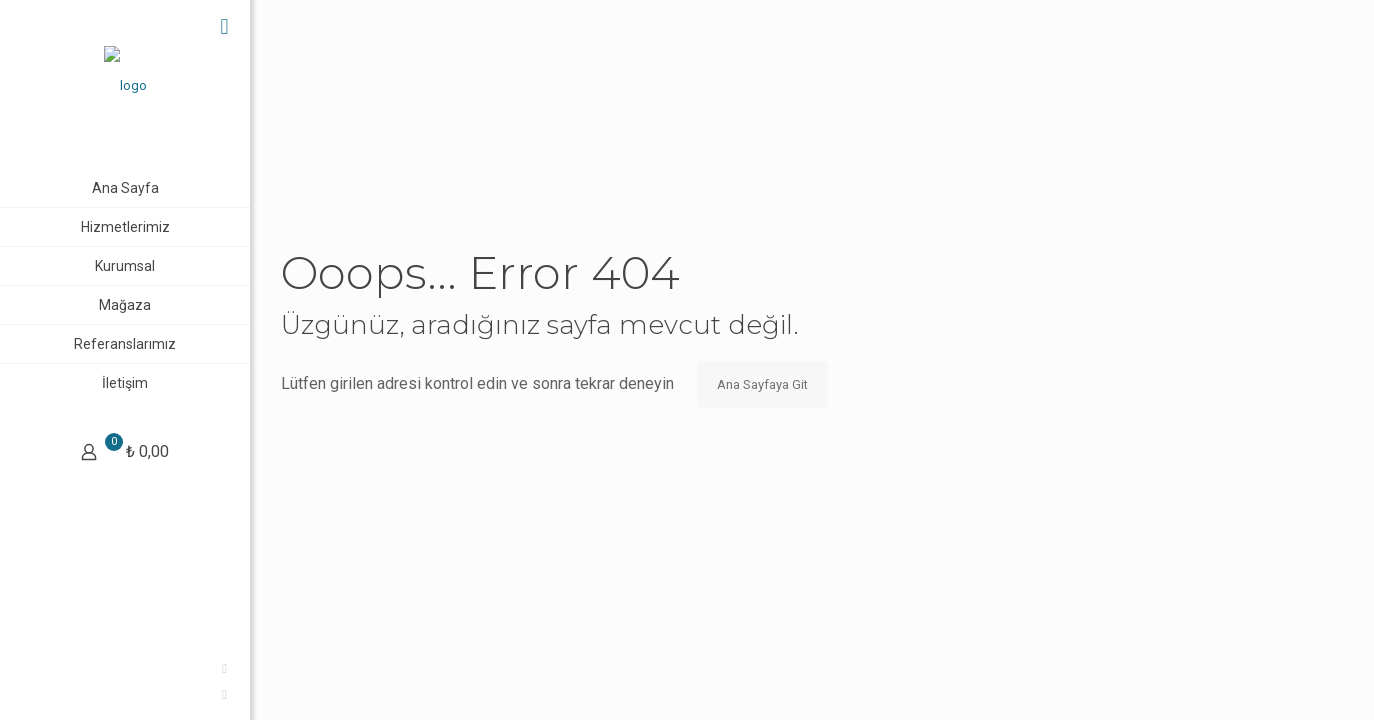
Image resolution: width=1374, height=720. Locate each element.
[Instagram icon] (25, 694)
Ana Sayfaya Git (762, 384)
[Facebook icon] (25, 668)
